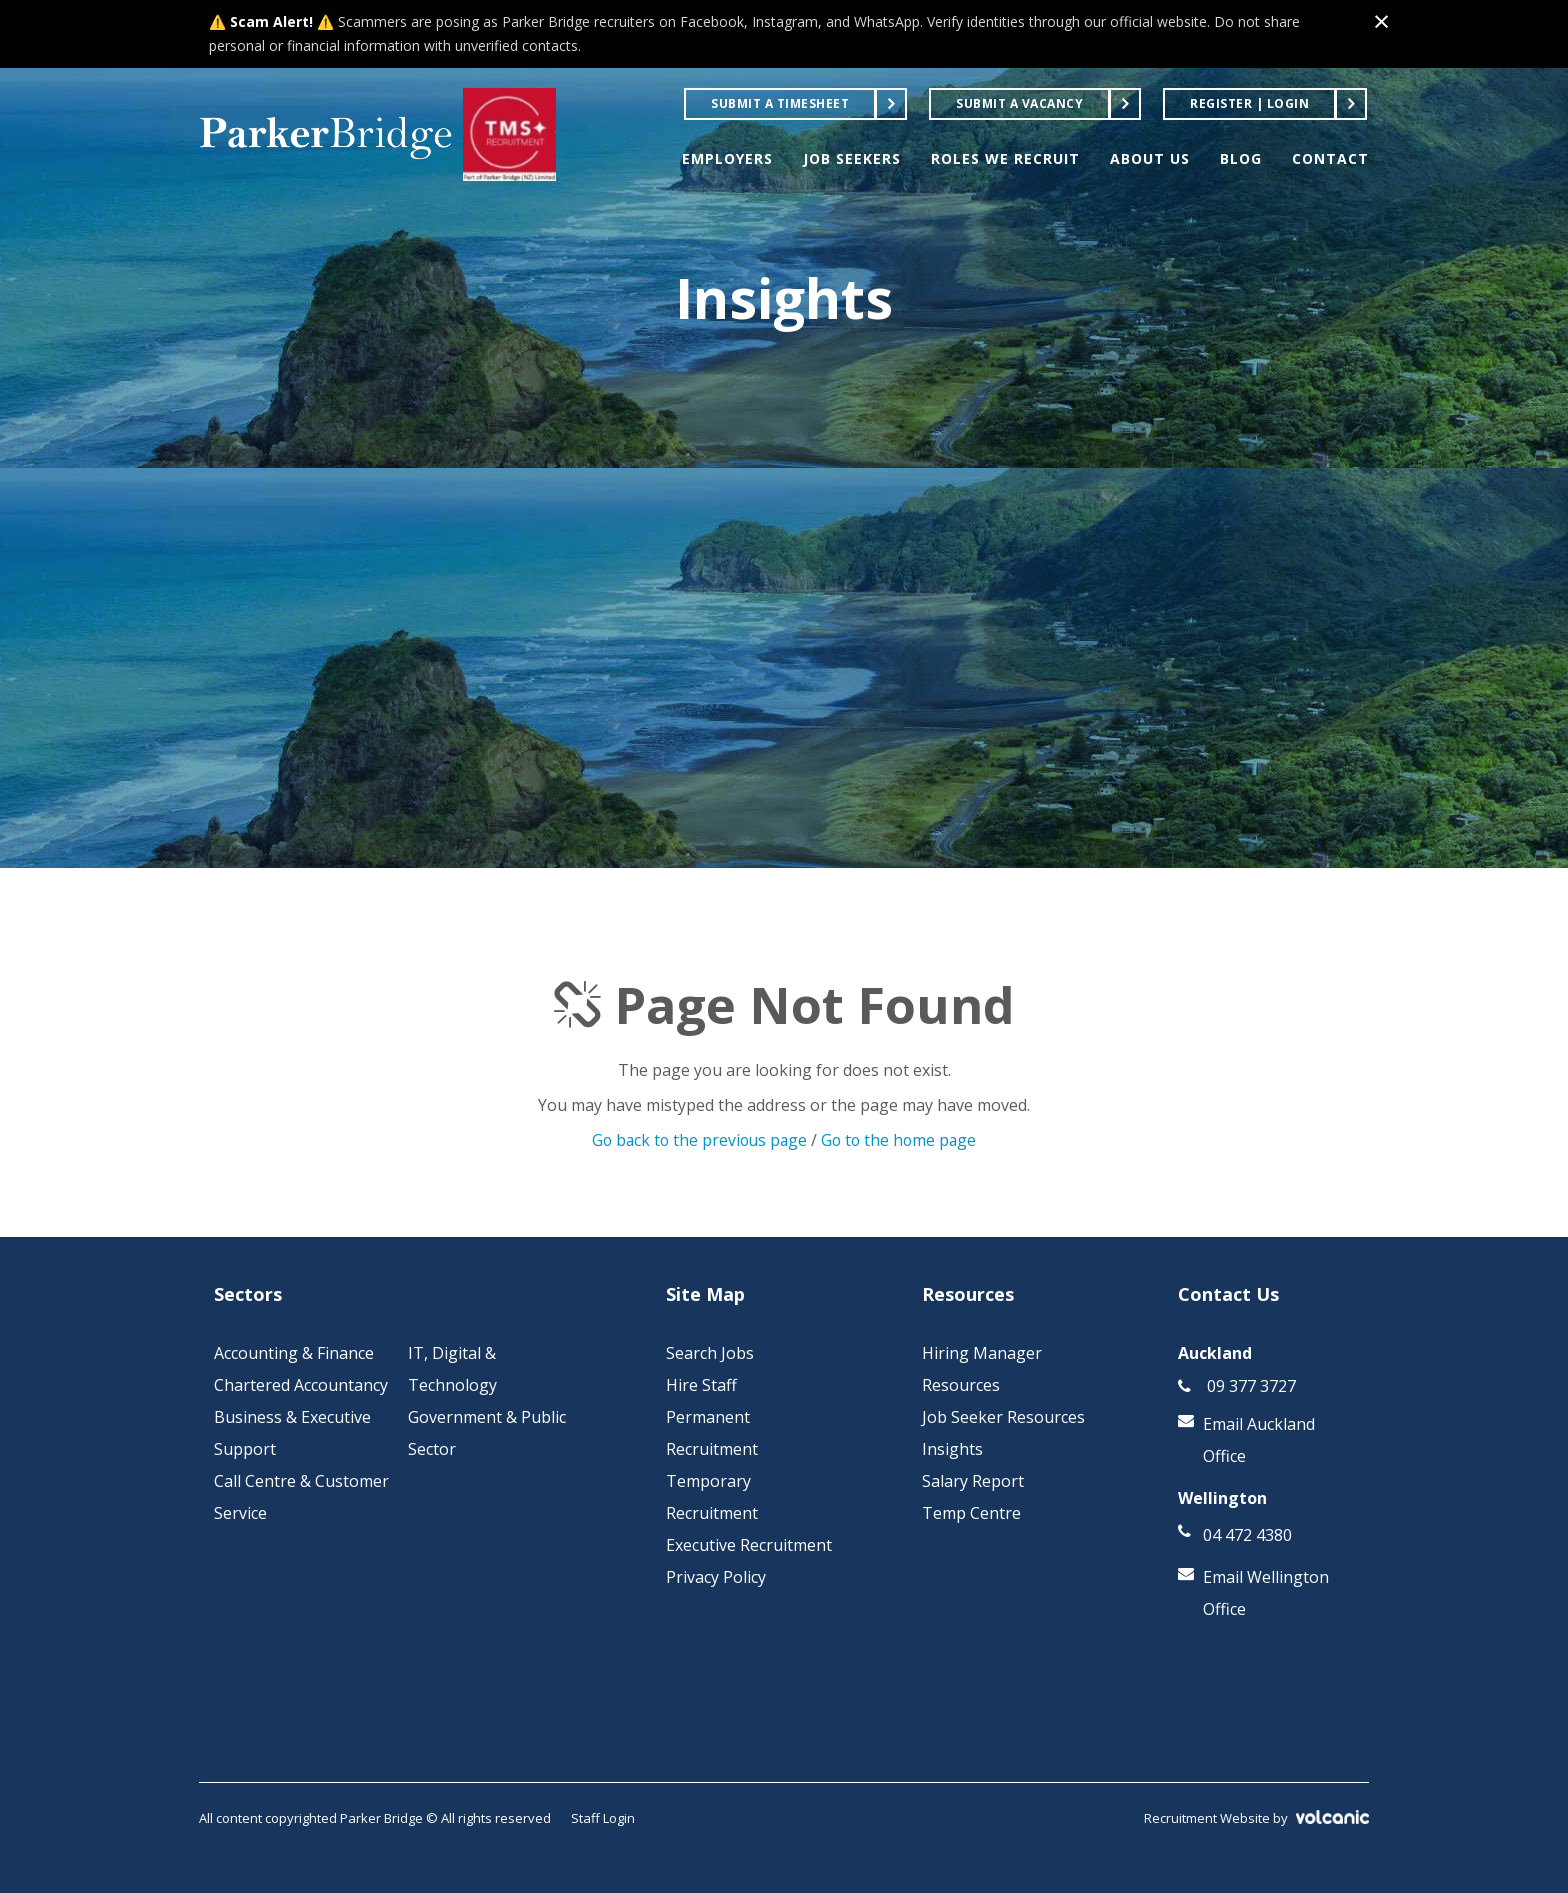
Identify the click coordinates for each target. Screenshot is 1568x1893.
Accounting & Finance (294, 1353)
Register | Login (1249, 103)
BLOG (1241, 158)
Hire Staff (701, 1385)
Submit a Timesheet (780, 103)
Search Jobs (710, 1353)
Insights (952, 1449)
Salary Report (973, 1481)
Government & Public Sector (487, 1433)
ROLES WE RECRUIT (1005, 158)
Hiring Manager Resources (982, 1369)
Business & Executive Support (292, 1433)
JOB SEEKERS (852, 158)
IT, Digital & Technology (452, 1369)
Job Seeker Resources (1003, 1417)
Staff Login (603, 1818)
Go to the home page (901, 1140)
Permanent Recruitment (712, 1433)
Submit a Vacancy (1019, 103)
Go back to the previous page (697, 1140)
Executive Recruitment (749, 1545)
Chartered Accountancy (301, 1385)
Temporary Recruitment (712, 1497)
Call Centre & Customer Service (301, 1497)
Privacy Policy (716, 1577)
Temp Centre (971, 1513)
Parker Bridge (336, 135)
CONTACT (1330, 158)
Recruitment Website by (1256, 1818)
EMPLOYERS (727, 158)
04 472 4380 (1247, 1535)
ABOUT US (1150, 158)
